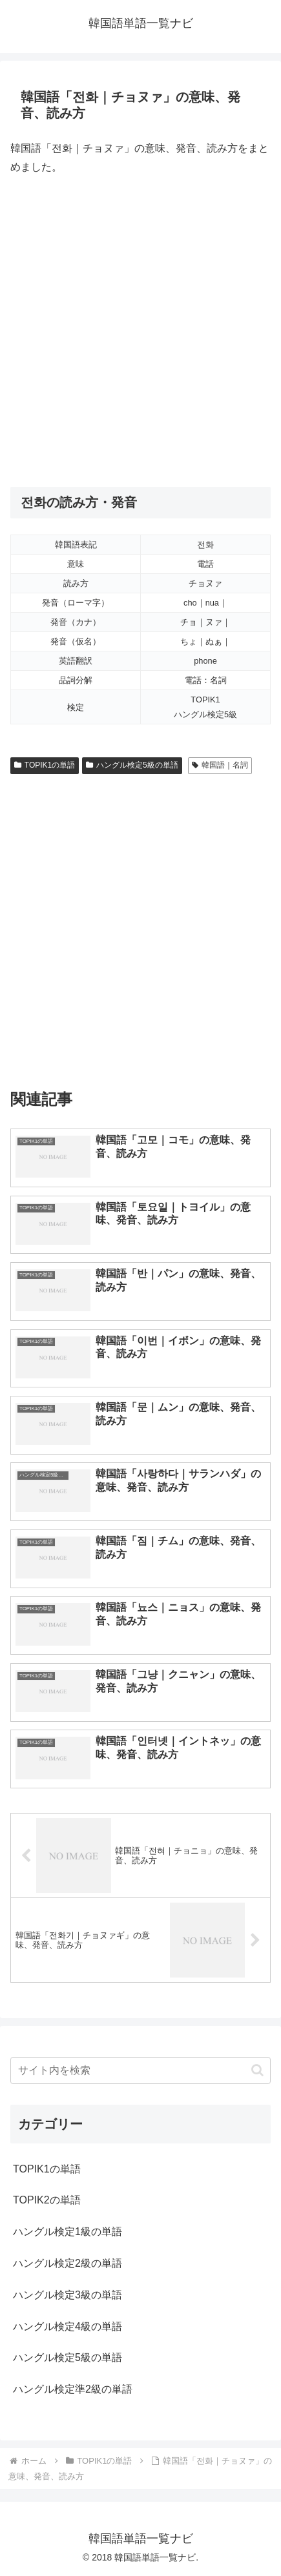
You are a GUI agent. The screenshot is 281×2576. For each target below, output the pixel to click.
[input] (140, 2070)
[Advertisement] (140, 331)
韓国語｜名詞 (220, 765)
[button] (257, 2070)
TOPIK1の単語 (44, 765)
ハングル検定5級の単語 (132, 765)
